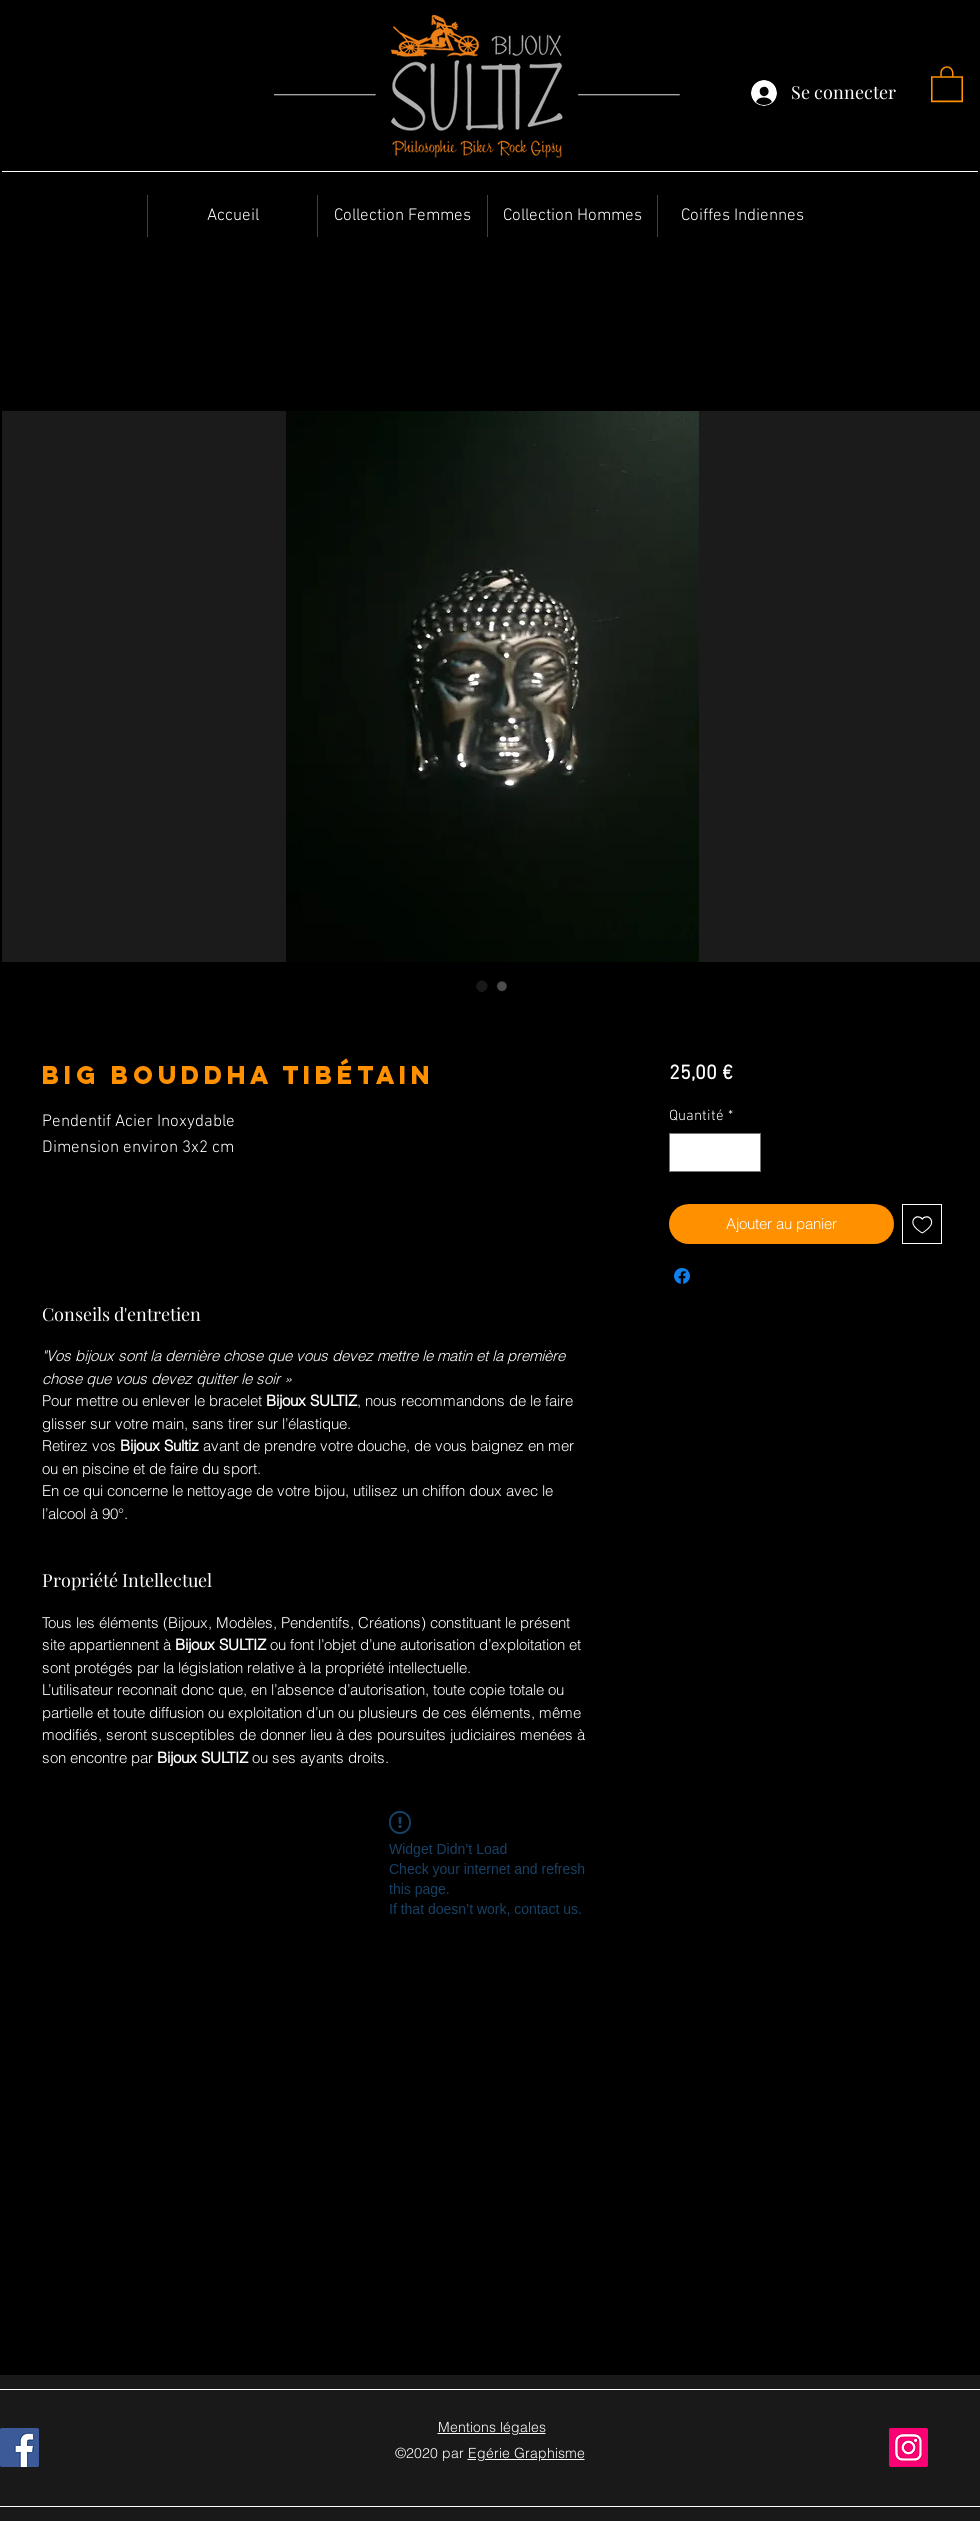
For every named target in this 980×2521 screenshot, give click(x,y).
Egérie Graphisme (526, 2453)
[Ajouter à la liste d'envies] (922, 1224)
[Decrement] (685, 1152)
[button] (947, 83)
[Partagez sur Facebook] (682, 1276)
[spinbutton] (714, 1152)
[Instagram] (908, 2447)
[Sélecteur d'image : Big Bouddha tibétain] (482, 986)
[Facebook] (19, 2447)
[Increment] (744, 1152)
